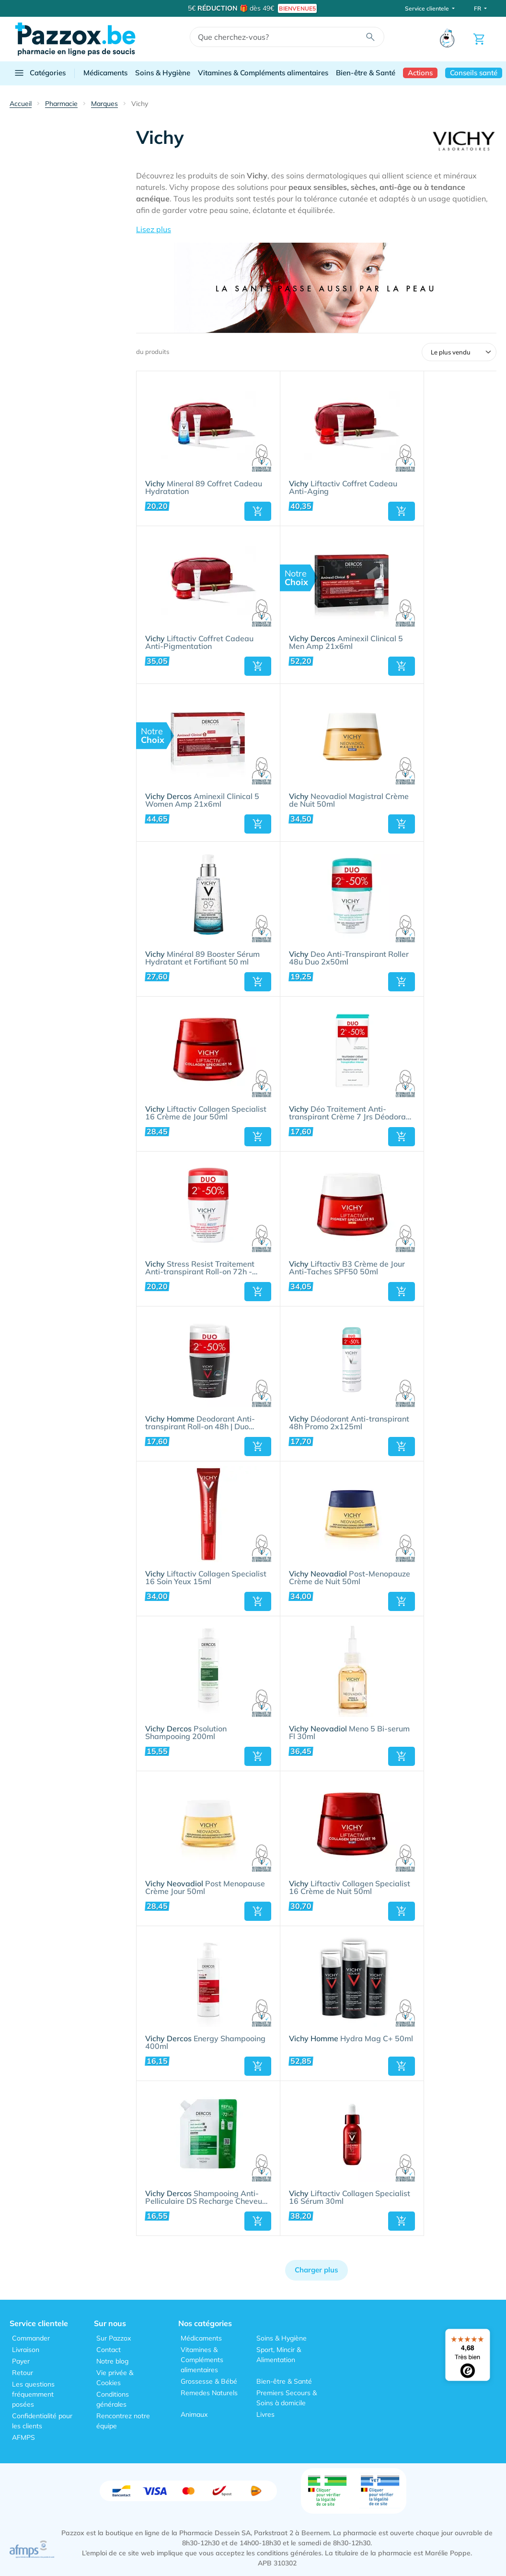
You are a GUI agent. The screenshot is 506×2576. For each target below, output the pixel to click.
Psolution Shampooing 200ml (186, 1733)
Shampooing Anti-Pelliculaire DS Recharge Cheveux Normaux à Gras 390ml (205, 2197)
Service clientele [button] (427, 8)
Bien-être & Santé (365, 72)
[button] (316, 229)
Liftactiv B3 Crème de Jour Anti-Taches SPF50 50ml (347, 1268)
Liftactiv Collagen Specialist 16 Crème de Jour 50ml (205, 1113)
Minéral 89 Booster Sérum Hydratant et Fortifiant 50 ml (202, 958)
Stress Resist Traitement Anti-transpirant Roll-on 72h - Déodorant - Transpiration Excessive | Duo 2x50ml (199, 1268)
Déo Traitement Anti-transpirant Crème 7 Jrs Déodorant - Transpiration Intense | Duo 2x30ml (351, 1113)
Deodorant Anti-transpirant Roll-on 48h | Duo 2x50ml (200, 1423)
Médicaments (105, 72)
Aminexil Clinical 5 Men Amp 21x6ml (346, 643)
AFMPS (23, 2437)
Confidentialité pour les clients (42, 2420)
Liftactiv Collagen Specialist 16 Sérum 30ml (349, 2197)
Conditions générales (112, 2399)
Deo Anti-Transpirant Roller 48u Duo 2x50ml (349, 958)
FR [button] (478, 8)
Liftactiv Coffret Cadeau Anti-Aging (343, 488)
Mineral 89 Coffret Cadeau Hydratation (203, 488)
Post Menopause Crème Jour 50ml (205, 1888)
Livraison (25, 2349)
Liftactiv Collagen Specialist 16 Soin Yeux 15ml (205, 1578)
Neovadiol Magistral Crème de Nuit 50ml (349, 800)
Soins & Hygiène (162, 72)
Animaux (194, 2414)
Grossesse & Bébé (209, 2381)
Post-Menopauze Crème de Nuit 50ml (349, 1578)
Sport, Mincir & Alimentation (278, 2354)
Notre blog (112, 2361)
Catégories (39, 73)
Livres (265, 2414)
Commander (31, 2338)
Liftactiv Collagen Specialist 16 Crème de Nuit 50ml (349, 1888)
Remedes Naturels (209, 2392)
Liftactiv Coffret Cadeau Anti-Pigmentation (199, 643)
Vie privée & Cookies (114, 2377)
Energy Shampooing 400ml (205, 2043)
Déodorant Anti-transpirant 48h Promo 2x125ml (349, 1423)
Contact (108, 2349)
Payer (21, 2361)
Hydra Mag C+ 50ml (351, 2039)
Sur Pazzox (113, 2338)
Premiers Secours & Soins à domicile (286, 2397)
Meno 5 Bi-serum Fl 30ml (349, 1733)
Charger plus (316, 2269)
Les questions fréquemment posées (33, 2394)
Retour (22, 2372)
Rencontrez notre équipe (123, 2420)
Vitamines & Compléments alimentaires (263, 72)
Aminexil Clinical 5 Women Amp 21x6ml (202, 800)
